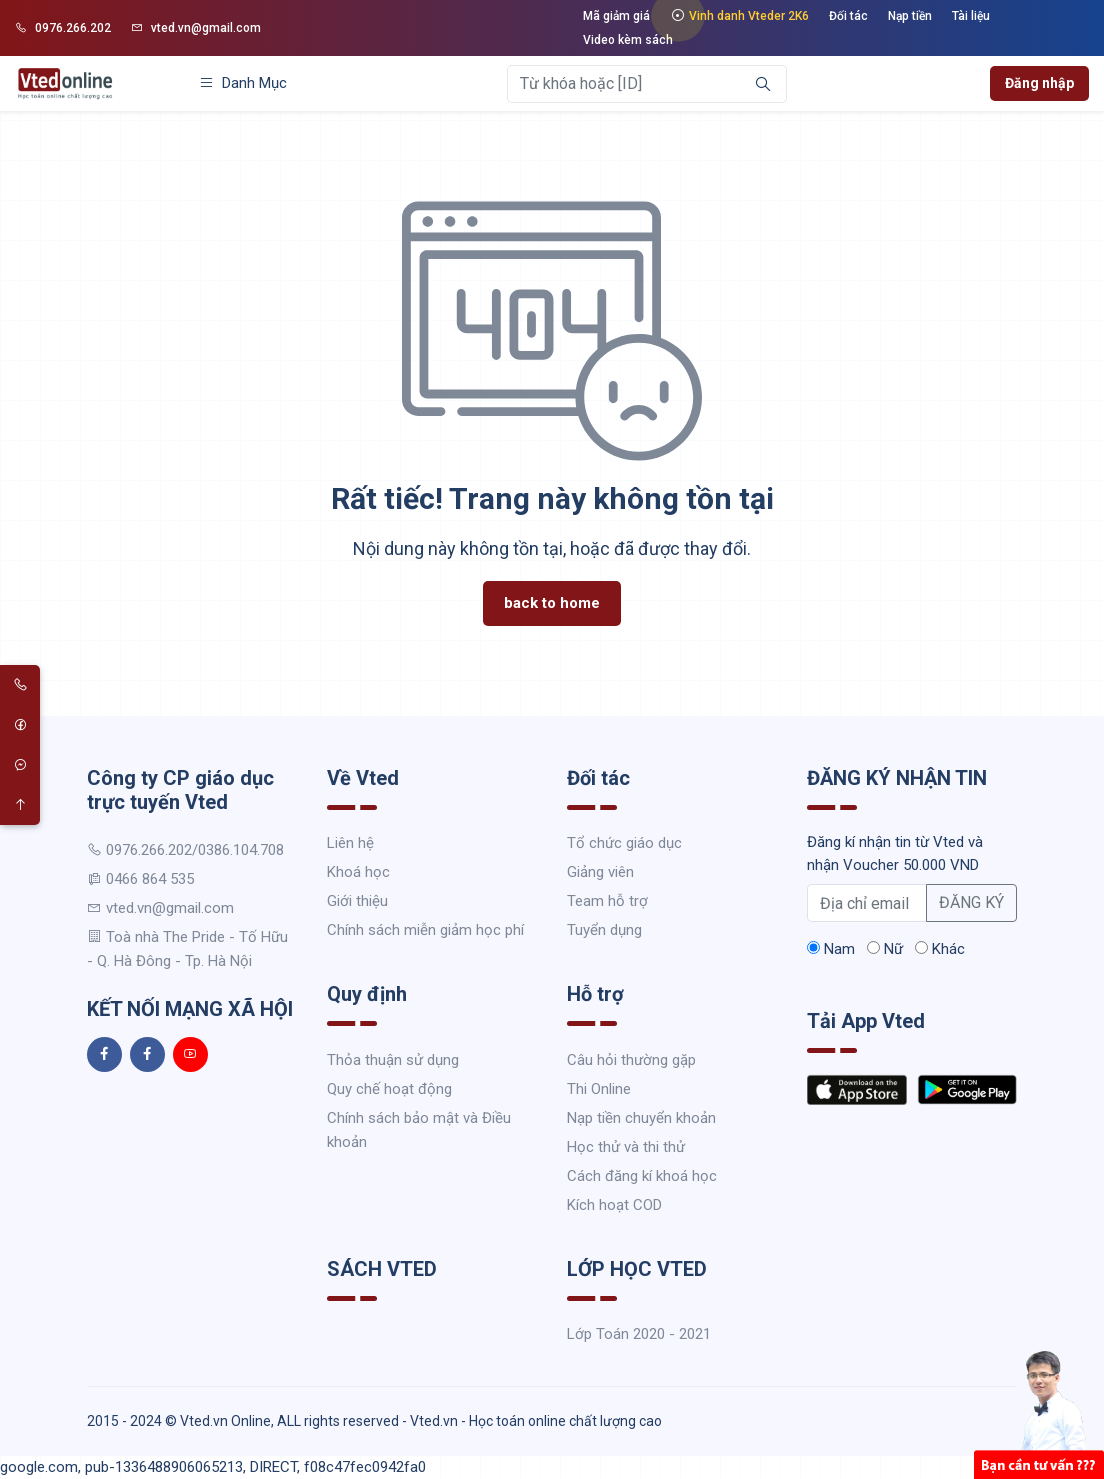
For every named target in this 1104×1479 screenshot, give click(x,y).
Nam (831, 949)
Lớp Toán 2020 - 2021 (639, 1334)
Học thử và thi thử (626, 1147)
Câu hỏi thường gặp (631, 1060)
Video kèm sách (628, 40)
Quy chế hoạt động (389, 1089)
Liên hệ (350, 843)
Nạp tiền (910, 16)
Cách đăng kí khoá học (642, 1176)
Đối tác (848, 16)
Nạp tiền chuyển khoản (641, 1118)
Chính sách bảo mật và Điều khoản (419, 1130)
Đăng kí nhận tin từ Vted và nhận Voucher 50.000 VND (895, 853)
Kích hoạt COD (614, 1205)
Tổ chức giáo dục (624, 843)
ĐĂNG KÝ (971, 902)
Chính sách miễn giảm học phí (425, 930)
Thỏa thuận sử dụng (393, 1060)
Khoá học (358, 872)
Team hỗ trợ (607, 901)
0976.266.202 (63, 28)
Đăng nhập (1039, 83)
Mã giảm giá (616, 16)
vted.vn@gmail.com (196, 28)
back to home (552, 603)
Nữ (885, 949)
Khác (940, 949)
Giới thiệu (357, 901)
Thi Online (599, 1089)
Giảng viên (600, 872)
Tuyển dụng (604, 930)
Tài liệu (971, 16)
